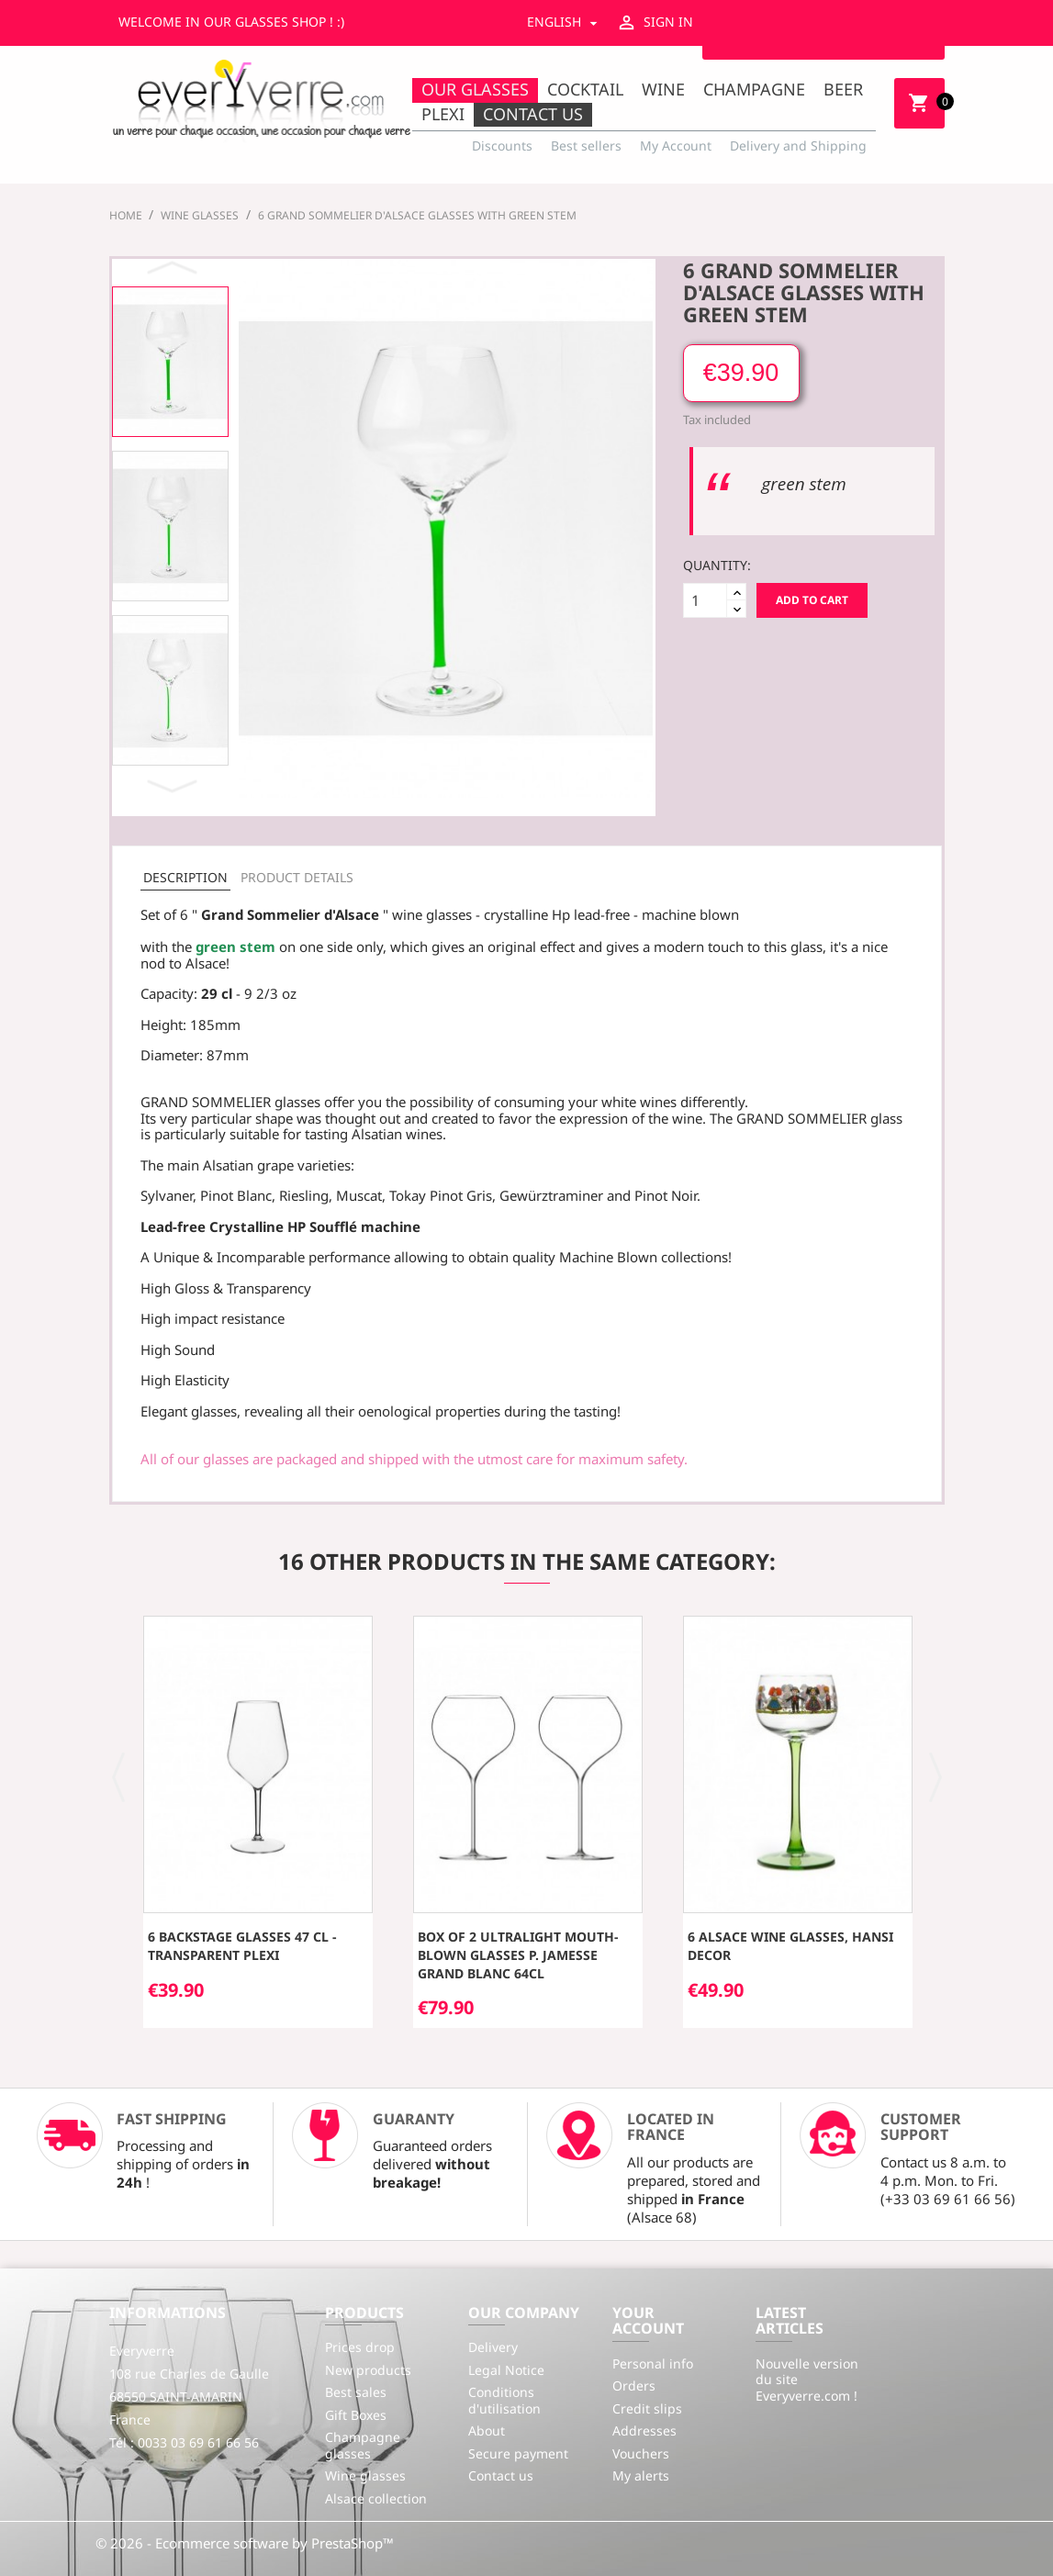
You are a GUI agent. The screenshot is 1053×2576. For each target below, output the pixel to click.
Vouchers (640, 2453)
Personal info (652, 2363)
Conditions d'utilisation (504, 2400)
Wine (663, 89)
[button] (119, 1775)
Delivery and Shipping (798, 145)
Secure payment (518, 2453)
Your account (648, 2320)
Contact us (533, 114)
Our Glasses (475, 89)
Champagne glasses (362, 2445)
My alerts (640, 2475)
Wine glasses (365, 2475)
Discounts (502, 145)
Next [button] (173, 786)
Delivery (493, 2347)
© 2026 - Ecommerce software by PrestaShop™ (244, 2543)
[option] (170, 361)
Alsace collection (376, 2498)
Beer (843, 89)
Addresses (644, 2430)
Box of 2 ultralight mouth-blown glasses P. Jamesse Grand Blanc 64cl (518, 1955)
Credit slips (647, 2408)
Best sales (355, 2392)
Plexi (443, 114)
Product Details (297, 877)
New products (368, 2370)
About (486, 2430)
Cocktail (585, 89)
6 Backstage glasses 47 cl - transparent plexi (242, 1946)
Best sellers (586, 145)
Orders (633, 2385)
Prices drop (360, 2347)
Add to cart (812, 600)
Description (185, 877)
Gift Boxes (355, 2415)
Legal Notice (506, 2370)
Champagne (754, 89)
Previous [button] (173, 268)
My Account (675, 145)
